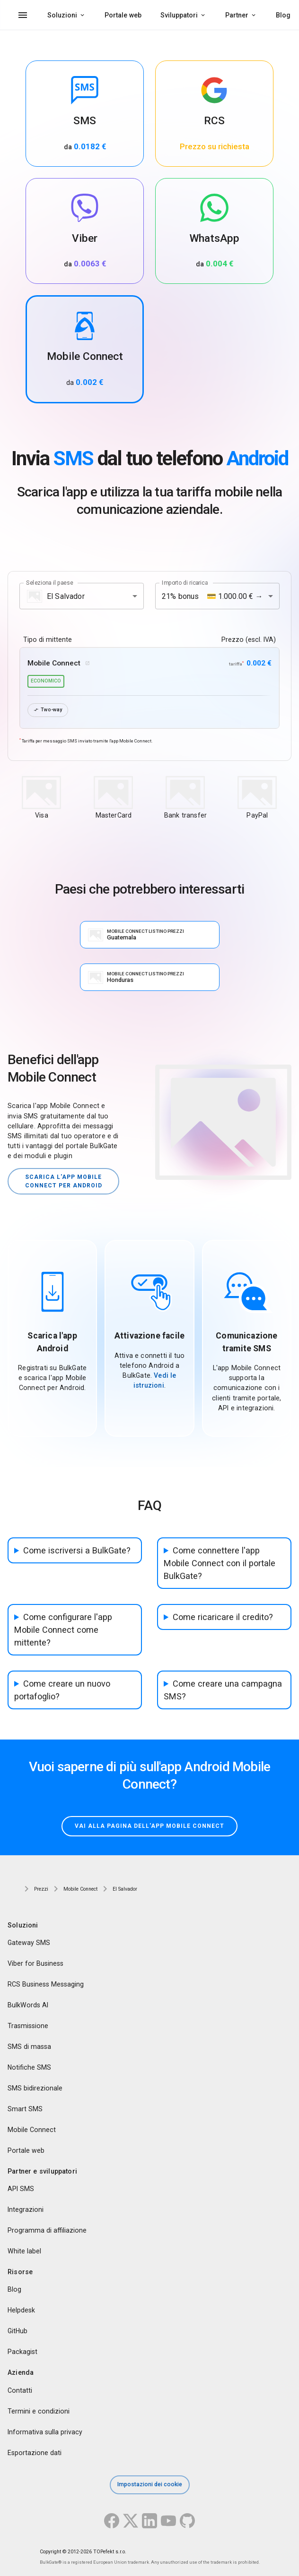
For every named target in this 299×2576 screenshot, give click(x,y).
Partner (236, 15)
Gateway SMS (29, 1942)
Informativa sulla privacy (45, 2431)
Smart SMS (25, 2109)
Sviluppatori (179, 15)
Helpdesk (21, 2310)
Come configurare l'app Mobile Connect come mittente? (63, 1629)
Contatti (20, 2390)
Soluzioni (62, 15)
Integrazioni (26, 2209)
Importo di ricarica (185, 583)
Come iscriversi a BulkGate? (77, 1550)
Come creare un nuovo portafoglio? (62, 1690)
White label (24, 2251)
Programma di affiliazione (47, 2230)
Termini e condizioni (39, 2410)
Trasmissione (28, 2026)
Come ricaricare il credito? (223, 1617)
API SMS (21, 2188)
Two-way (48, 710)
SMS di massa (29, 2046)
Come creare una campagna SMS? (223, 1690)
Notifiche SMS (29, 2067)
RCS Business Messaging (46, 1984)
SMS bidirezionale (35, 2088)
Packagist (22, 2351)
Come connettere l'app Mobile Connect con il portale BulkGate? (219, 1563)
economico (46, 681)
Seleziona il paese (49, 583)
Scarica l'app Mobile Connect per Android (63, 1181)
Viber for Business (35, 1963)
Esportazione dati (35, 2452)
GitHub (17, 2331)
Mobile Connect (32, 2129)
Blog (283, 15)
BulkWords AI (28, 2005)
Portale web (123, 15)
